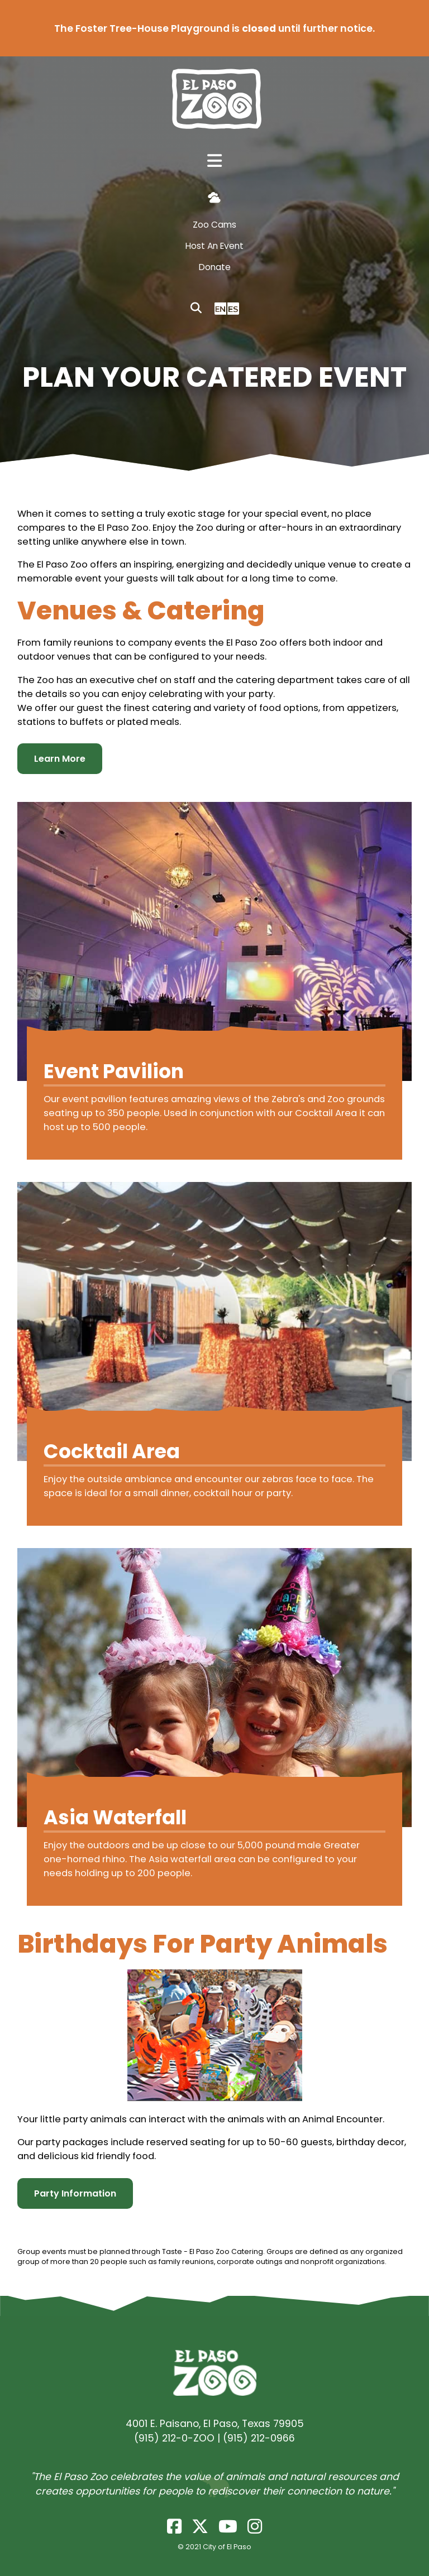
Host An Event (214, 246)
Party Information (75, 2193)
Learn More (59, 758)
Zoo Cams (214, 224)
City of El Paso (227, 2546)
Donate (215, 267)
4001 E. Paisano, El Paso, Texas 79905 (215, 2423)
